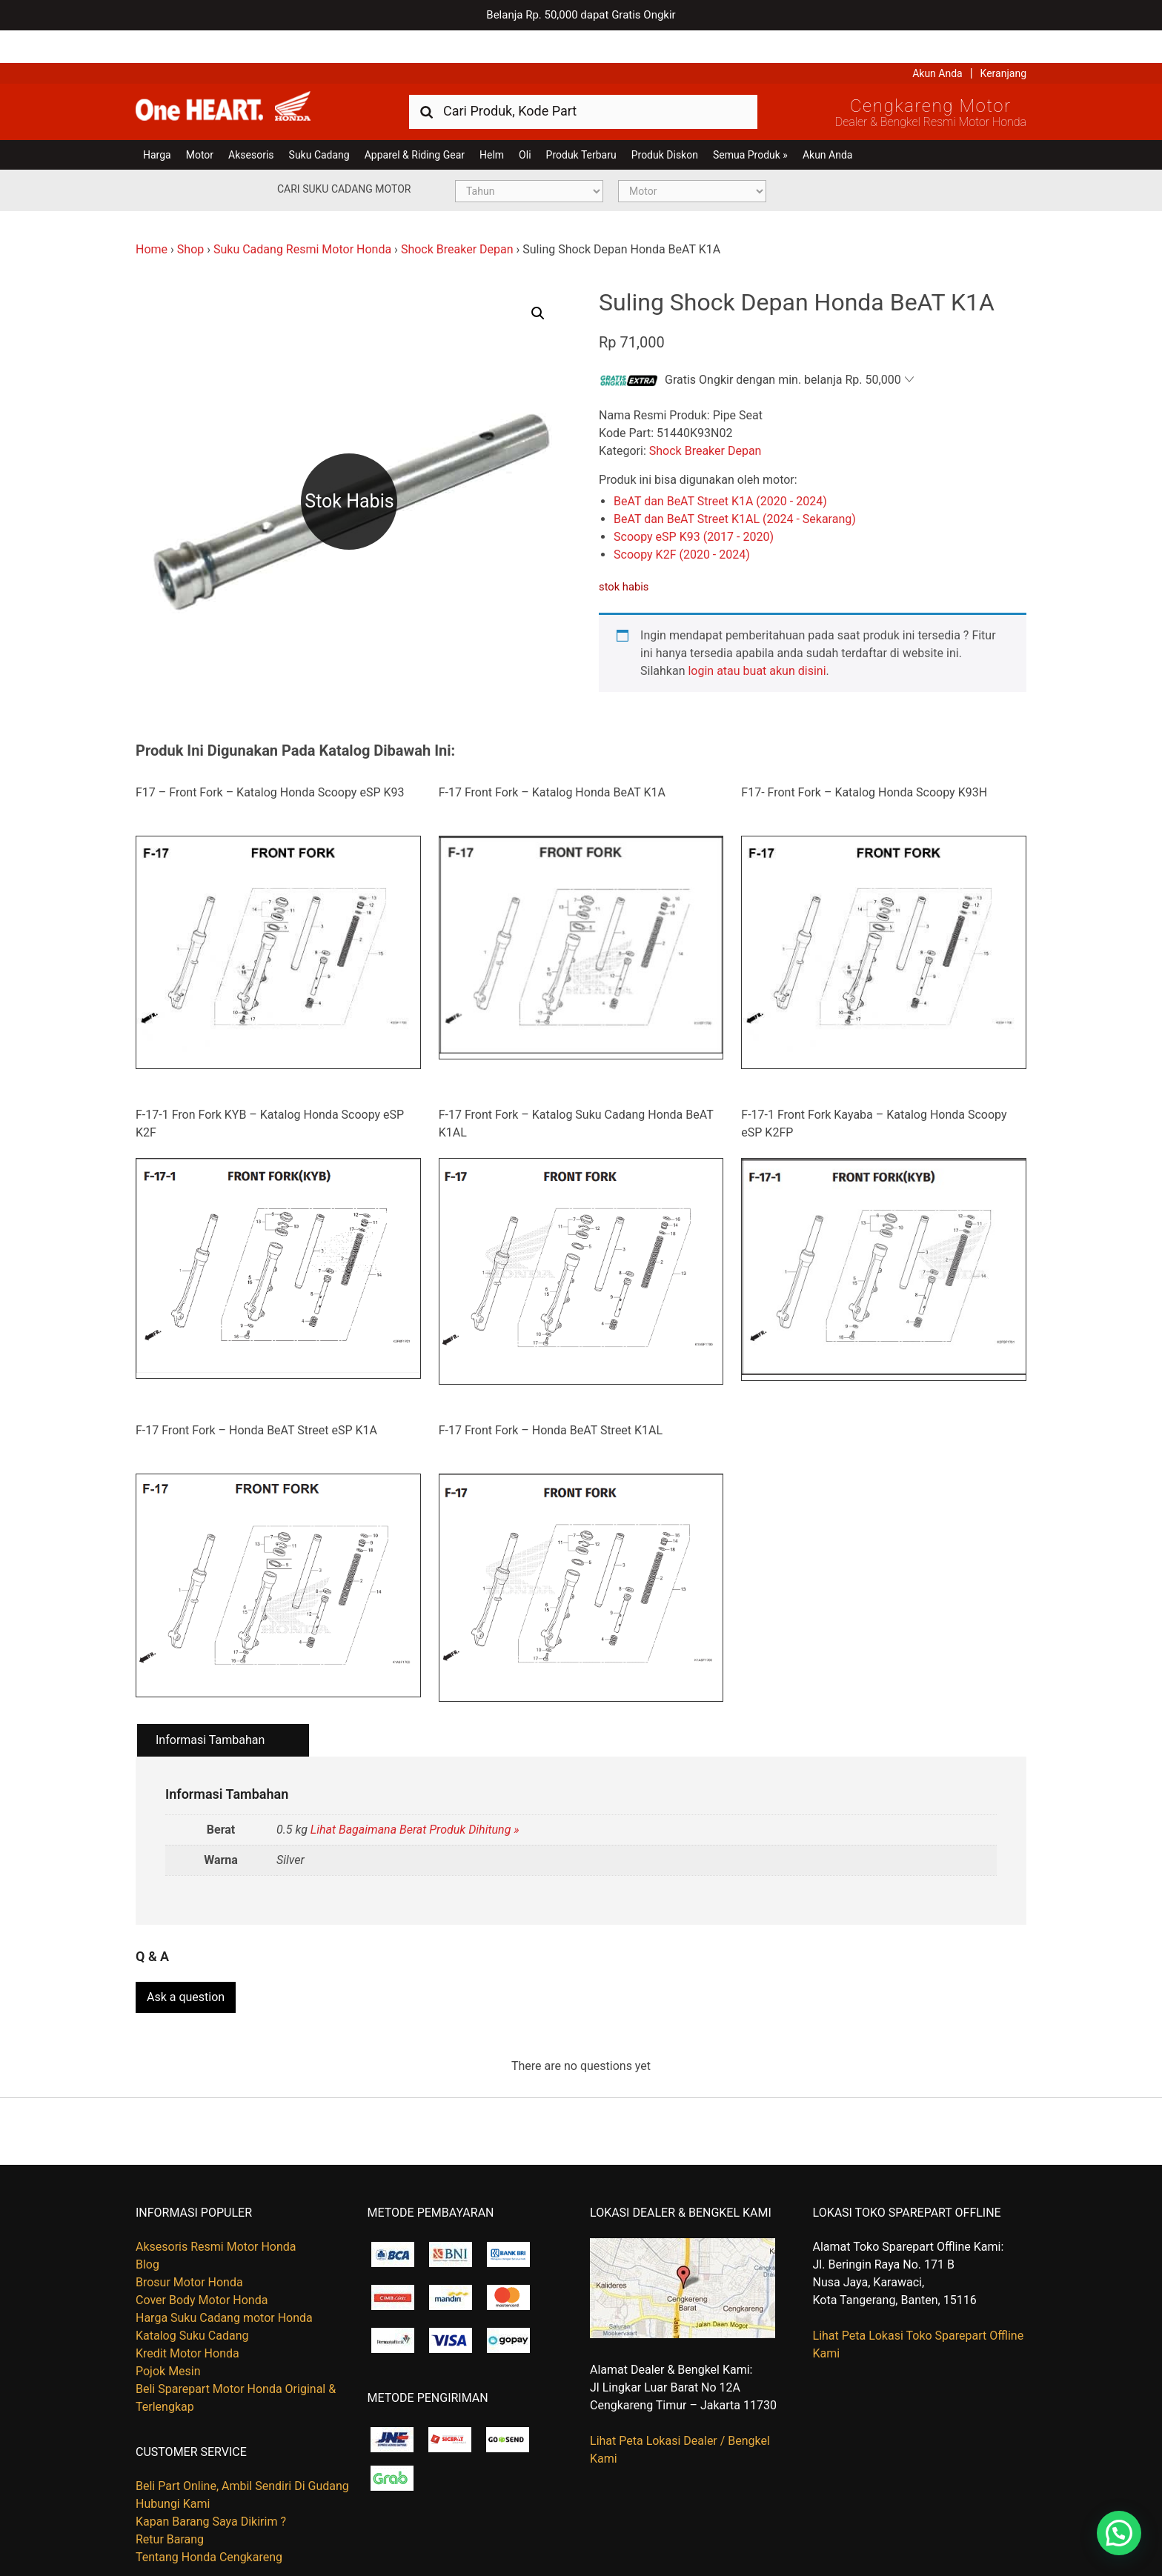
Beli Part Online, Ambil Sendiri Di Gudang (242, 2448)
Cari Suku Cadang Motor (344, 156)
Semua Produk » (750, 122)
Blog (147, 2227)
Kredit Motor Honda (187, 2316)
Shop (190, 217)
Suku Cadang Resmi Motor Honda (302, 217)
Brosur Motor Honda (189, 2244)
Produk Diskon (664, 122)
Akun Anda (937, 41)
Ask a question (186, 1959)
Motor (199, 122)
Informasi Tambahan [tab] (210, 1708)
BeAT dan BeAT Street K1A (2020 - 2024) (720, 469)
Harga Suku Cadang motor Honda (224, 2280)
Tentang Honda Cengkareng (209, 2519)
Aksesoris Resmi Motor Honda (216, 2209)
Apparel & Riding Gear (415, 122)
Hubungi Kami (173, 2466)
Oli (525, 122)
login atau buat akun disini (757, 638)
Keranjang (1003, 41)
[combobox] (583, 78)
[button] (538, 280)
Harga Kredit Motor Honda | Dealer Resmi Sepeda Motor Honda (243, 78)
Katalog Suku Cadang (192, 2298)
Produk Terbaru (581, 122)
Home (151, 217)
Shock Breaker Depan (457, 217)
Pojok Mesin (168, 2333)
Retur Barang (170, 2502)
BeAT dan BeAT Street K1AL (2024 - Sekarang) (735, 486)
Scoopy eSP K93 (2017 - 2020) (694, 504)
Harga (157, 122)
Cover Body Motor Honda (202, 2262)
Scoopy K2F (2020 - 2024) (682, 522)
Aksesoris (250, 122)
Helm (491, 122)
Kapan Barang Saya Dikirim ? (211, 2484)
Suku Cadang (319, 122)
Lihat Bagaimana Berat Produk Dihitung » (415, 1797)
